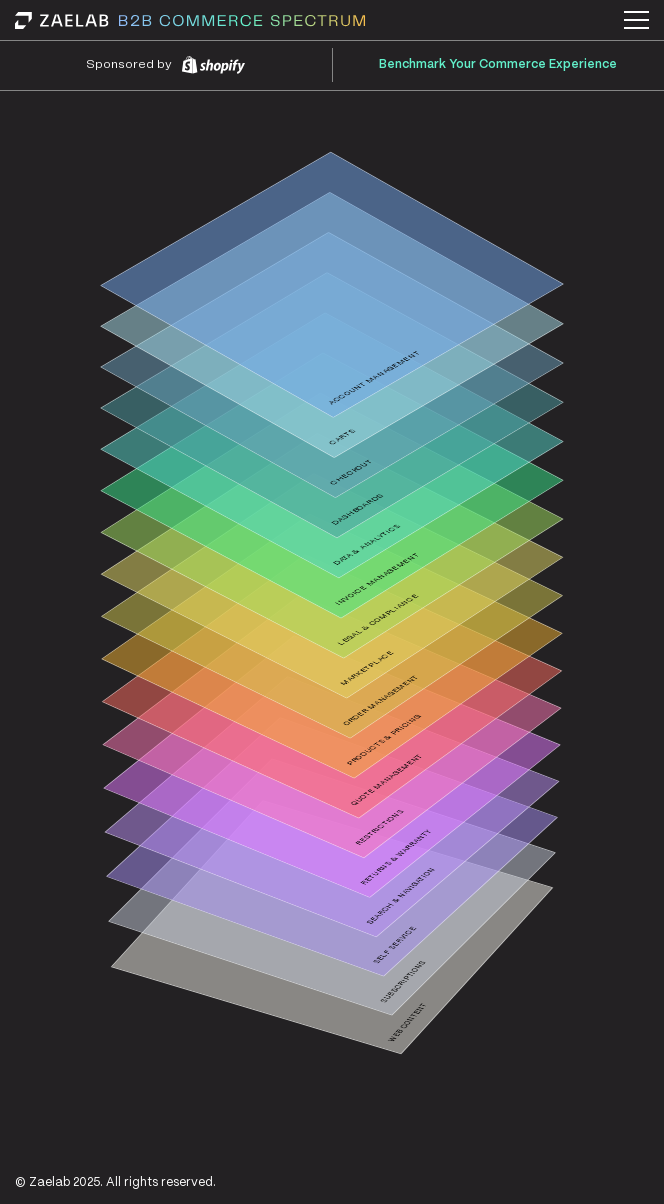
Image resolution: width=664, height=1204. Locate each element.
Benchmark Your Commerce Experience (498, 64)
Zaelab (49, 1182)
